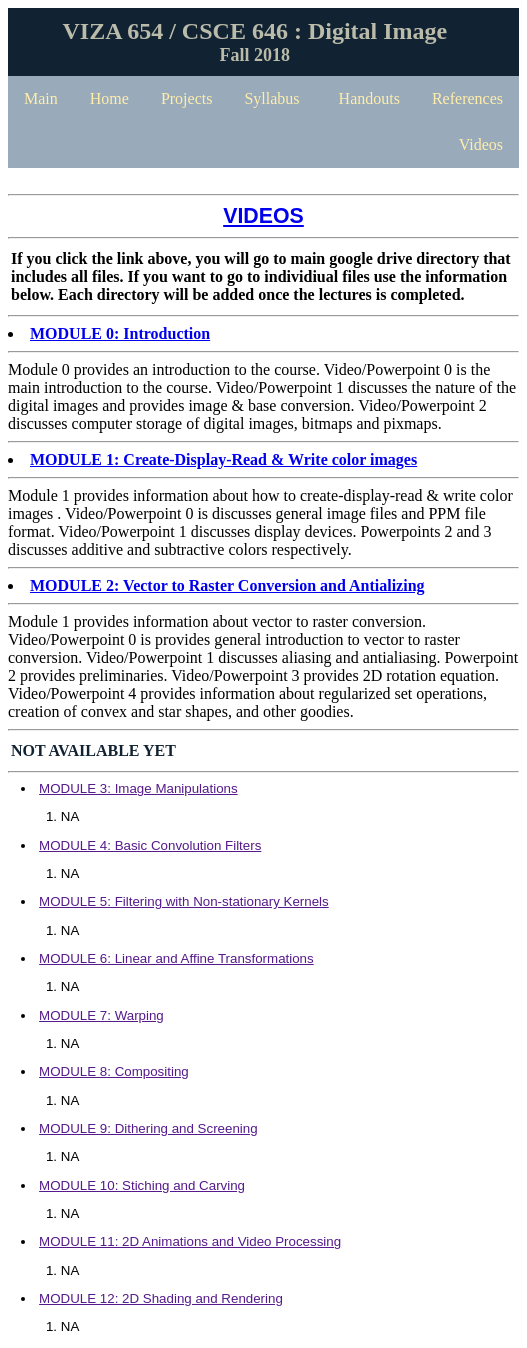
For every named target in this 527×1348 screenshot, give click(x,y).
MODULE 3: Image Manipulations (138, 788)
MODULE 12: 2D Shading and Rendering (161, 1298)
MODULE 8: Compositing (114, 1071)
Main (41, 98)
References (467, 98)
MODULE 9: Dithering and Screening (148, 1128)
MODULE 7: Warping (101, 1015)
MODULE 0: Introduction (120, 333)
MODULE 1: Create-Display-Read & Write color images (223, 459)
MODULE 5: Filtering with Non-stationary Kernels (184, 901)
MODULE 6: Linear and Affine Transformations (176, 958)
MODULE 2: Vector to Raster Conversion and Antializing (227, 585)
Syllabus (271, 98)
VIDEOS (263, 216)
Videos (481, 144)
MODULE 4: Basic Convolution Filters (150, 845)
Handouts (369, 98)
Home (109, 98)
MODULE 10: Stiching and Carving (142, 1185)
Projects (187, 98)
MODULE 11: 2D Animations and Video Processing (190, 1241)
